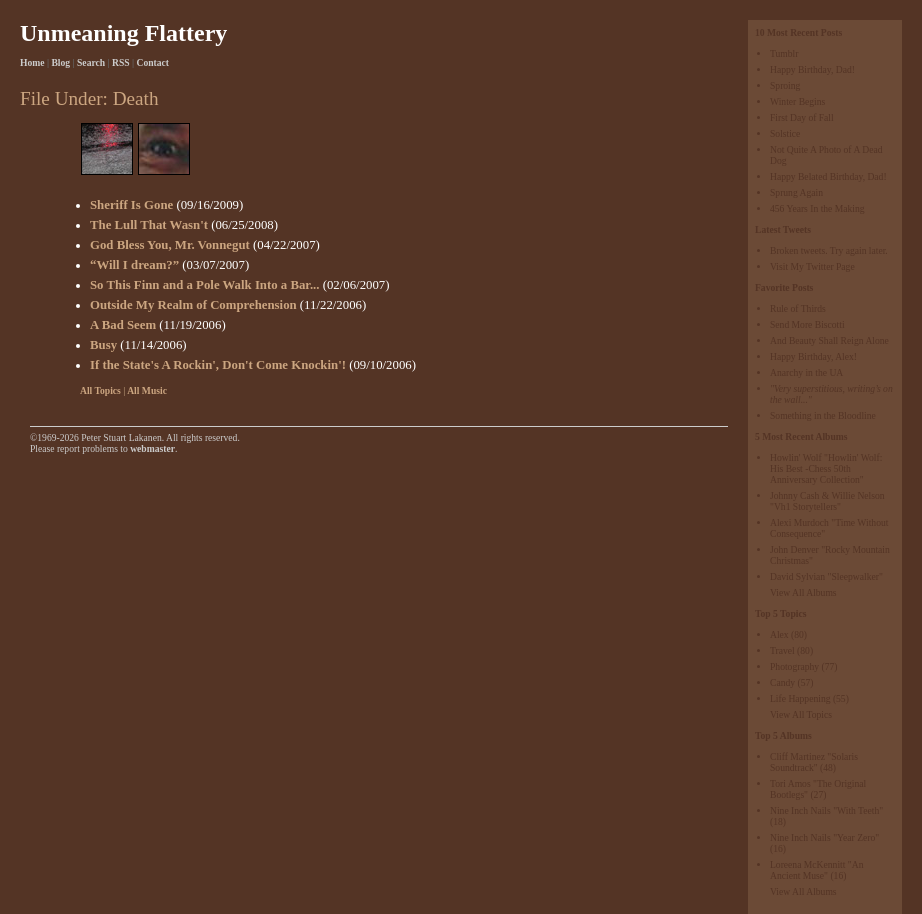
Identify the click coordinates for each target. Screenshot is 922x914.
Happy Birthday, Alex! (813, 356)
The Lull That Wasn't (149, 225)
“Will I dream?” (134, 265)
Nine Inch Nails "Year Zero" (824, 837)
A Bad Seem (123, 325)
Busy (103, 345)
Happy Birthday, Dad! (812, 69)
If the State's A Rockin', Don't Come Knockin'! (218, 365)
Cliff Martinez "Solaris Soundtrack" (814, 762)
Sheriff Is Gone (131, 205)
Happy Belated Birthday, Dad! (828, 176)
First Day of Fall (802, 117)
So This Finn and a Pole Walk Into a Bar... (204, 285)
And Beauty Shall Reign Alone (829, 340)
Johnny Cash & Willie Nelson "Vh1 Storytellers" (827, 501)
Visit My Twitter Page (812, 266)
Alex (779, 634)
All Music (147, 390)
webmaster (152, 448)
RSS (121, 62)
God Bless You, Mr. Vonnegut (170, 245)
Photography (794, 666)
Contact (153, 62)
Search (91, 62)
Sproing (785, 85)
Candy (782, 682)
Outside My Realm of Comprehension (193, 305)
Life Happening (800, 698)
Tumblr (784, 53)
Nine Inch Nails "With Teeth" (826, 810)
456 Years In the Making (817, 208)
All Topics (100, 390)
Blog (60, 62)
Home (32, 62)
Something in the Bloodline (823, 415)
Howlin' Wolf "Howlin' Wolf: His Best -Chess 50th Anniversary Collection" (826, 468)
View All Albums (803, 592)
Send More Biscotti (807, 324)
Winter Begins (797, 101)
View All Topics (801, 714)
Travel (782, 650)
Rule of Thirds (798, 308)
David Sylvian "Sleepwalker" (826, 576)
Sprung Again (796, 192)
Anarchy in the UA (806, 372)
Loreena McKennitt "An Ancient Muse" (816, 870)
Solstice (785, 133)
